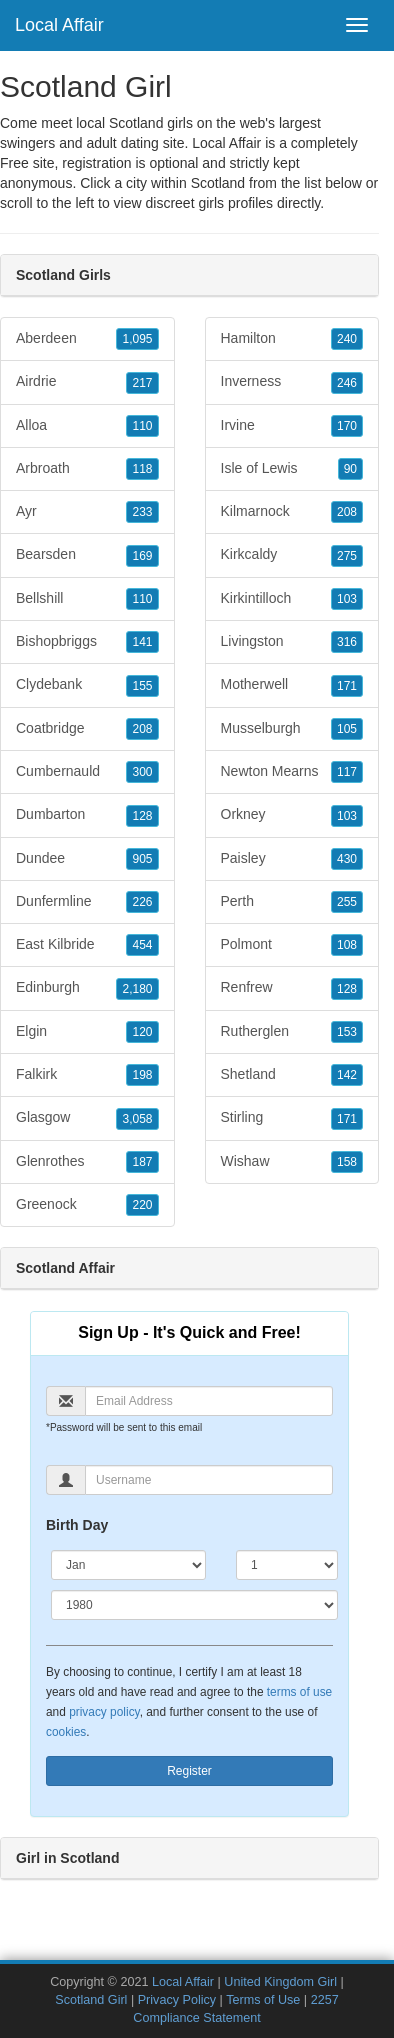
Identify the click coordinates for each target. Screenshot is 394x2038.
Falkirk (87, 1075)
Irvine (292, 426)
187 (142, 1162)
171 (347, 686)
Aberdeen (87, 339)
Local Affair (59, 25)
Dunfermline (87, 902)
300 (142, 772)
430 (347, 859)
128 (142, 816)
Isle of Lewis (292, 469)
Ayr (87, 512)
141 (142, 642)
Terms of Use (263, 2000)
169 (142, 556)
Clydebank (87, 685)
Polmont (292, 945)
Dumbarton (87, 815)
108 (347, 945)
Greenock (87, 1205)
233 (142, 512)
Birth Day (77, 1525)
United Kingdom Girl (280, 1982)
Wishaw (292, 1162)
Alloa (87, 426)
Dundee (87, 859)
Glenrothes (87, 1162)
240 (347, 339)
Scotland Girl (91, 2000)
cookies (66, 1732)
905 (142, 859)
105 (347, 729)
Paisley (292, 859)
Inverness (292, 382)
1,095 (137, 339)
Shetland (292, 1075)
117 (347, 772)
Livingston (292, 642)
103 (347, 599)
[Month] (128, 1565)
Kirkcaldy (292, 555)
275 (347, 556)
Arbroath (87, 469)
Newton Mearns (292, 772)
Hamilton (292, 339)
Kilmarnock (292, 512)
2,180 (137, 989)
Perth (292, 902)
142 (347, 1075)
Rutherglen (292, 1032)
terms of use (299, 1692)
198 (142, 1075)
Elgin (87, 1032)
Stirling (292, 1118)
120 (142, 1032)
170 (347, 426)
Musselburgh (292, 729)
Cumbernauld (87, 772)
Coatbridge (87, 729)
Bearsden (87, 555)
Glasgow (87, 1118)
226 (142, 902)
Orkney (292, 815)
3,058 (137, 1119)
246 (347, 383)
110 (142, 426)
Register (189, 1771)
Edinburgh (87, 988)
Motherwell (292, 685)
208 (142, 729)
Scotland (218, 183)
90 (350, 469)
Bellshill (87, 599)
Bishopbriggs (87, 642)
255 (347, 902)
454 (142, 945)
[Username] (209, 1480)
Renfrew (292, 988)
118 (142, 469)
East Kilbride (87, 945)
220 (142, 1205)
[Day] (287, 1565)
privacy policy (104, 1712)
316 (347, 642)
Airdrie (87, 382)
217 (142, 383)
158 (347, 1162)
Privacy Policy (177, 2000)
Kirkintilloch (292, 599)
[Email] (209, 1401)
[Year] (194, 1605)
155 (142, 686)
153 (347, 1032)
